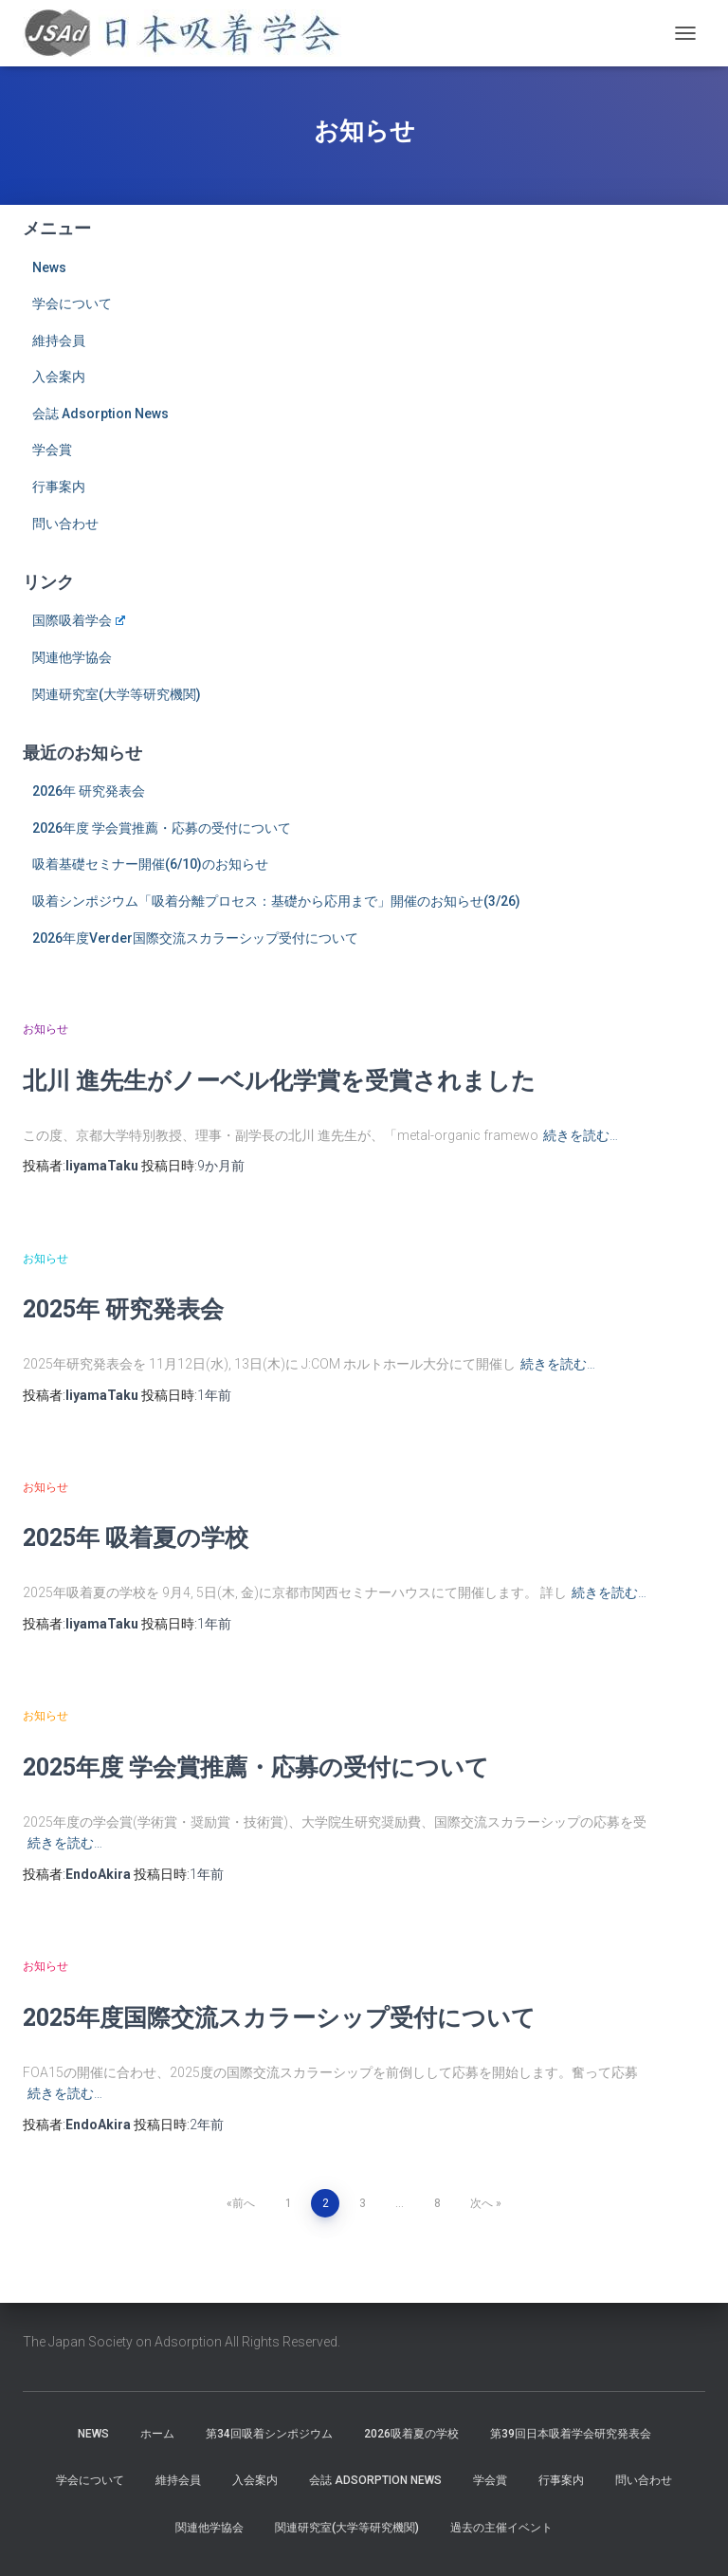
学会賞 (52, 449)
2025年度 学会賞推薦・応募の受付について (256, 1766)
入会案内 (58, 376)
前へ (243, 2203)
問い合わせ (65, 523)
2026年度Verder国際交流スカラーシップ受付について (195, 938)
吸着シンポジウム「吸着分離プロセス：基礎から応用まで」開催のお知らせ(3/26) (276, 901)
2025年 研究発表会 (123, 1308)
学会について (72, 303)
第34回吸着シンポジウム (269, 2433)
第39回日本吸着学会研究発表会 (570, 2433)
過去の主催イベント (501, 2527)
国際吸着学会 (78, 620)
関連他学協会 (72, 657)
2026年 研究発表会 (88, 791)
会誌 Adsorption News (100, 413)
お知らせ (45, 1029)
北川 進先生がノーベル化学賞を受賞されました (279, 1079)
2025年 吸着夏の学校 (135, 1537)
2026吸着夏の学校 (411, 2433)
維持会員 (58, 340)
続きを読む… (580, 1135)
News (49, 267)
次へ (481, 2203)
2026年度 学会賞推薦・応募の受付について (161, 828)
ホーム (157, 2433)
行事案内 (58, 486)
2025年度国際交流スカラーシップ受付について (279, 2017)
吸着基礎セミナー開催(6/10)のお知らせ (150, 864)
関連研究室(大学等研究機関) (116, 694)
